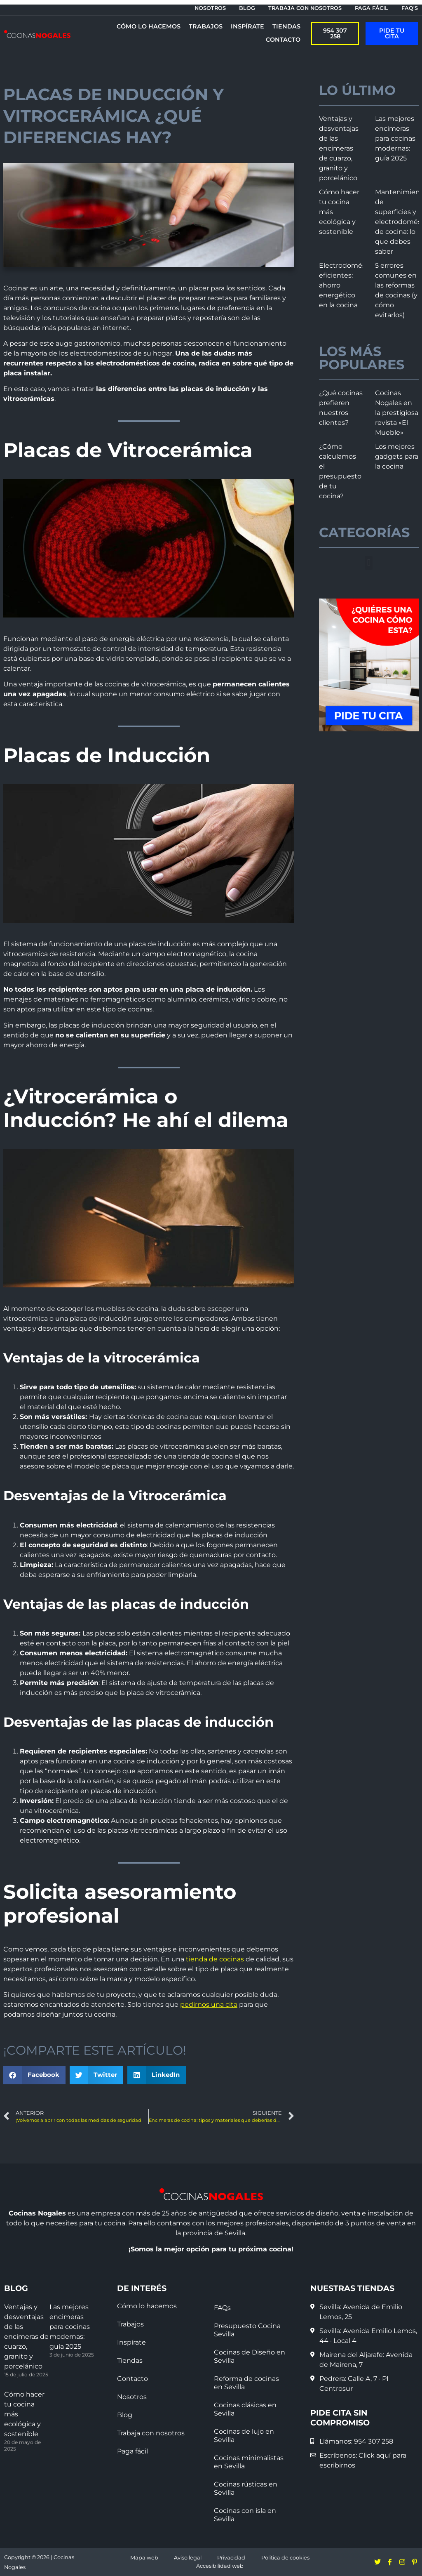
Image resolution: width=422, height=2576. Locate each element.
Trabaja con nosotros (151, 2433)
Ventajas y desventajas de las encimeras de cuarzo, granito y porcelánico (339, 148)
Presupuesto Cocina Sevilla (247, 2330)
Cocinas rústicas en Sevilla (245, 2488)
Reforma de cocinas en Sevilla (246, 2383)
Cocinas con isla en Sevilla (245, 2515)
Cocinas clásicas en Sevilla (245, 2409)
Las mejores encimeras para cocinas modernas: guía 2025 (395, 138)
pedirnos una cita (208, 2004)
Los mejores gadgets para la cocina (396, 456)
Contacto (132, 2379)
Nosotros (132, 2397)
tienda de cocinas (215, 1959)
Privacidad (231, 2558)
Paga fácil (132, 2451)
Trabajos (130, 2324)
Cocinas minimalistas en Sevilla (249, 2462)
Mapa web (144, 2558)
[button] (34, 2075)
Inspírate (131, 2342)
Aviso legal (188, 2558)
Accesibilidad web (220, 2566)
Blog (124, 2415)
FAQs (222, 2308)
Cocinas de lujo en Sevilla (244, 2436)
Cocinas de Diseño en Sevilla (249, 2356)
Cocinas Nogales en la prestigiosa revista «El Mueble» (396, 412)
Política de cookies (285, 2558)
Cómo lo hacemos (147, 2306)
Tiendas (130, 2360)
